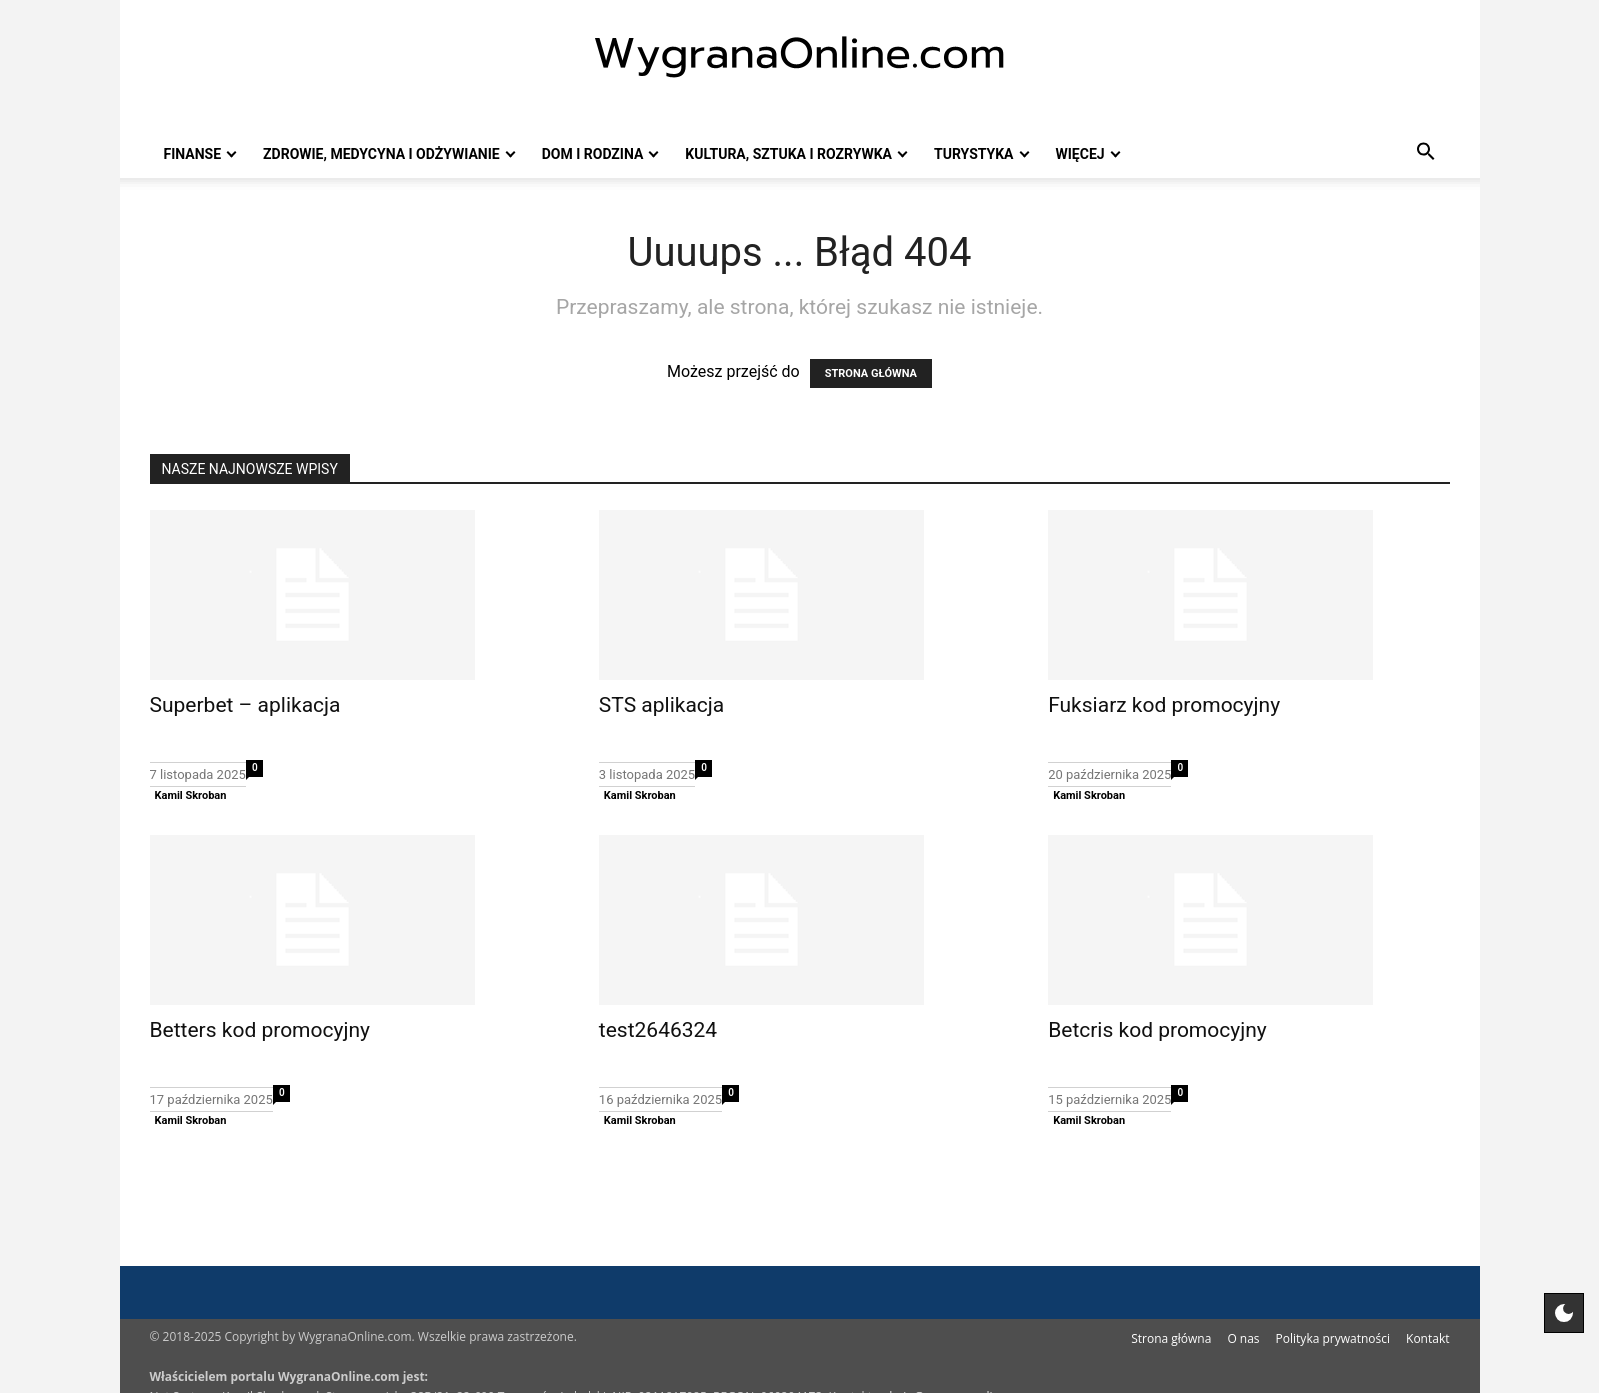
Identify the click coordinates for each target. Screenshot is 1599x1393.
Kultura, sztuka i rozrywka (788, 154)
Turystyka (973, 154)
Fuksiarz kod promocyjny (1164, 705)
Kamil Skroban (191, 795)
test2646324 (658, 1030)
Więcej (1080, 154)
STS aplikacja (661, 705)
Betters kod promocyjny (260, 1030)
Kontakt (1427, 1338)
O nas (1243, 1338)
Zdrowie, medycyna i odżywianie (381, 154)
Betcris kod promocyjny (1157, 1030)
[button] (1426, 154)
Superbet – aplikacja (245, 705)
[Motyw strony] (1564, 1313)
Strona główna (1171, 1338)
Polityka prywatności (1333, 1338)
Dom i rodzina (593, 154)
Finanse (193, 154)
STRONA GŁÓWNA (871, 373)
